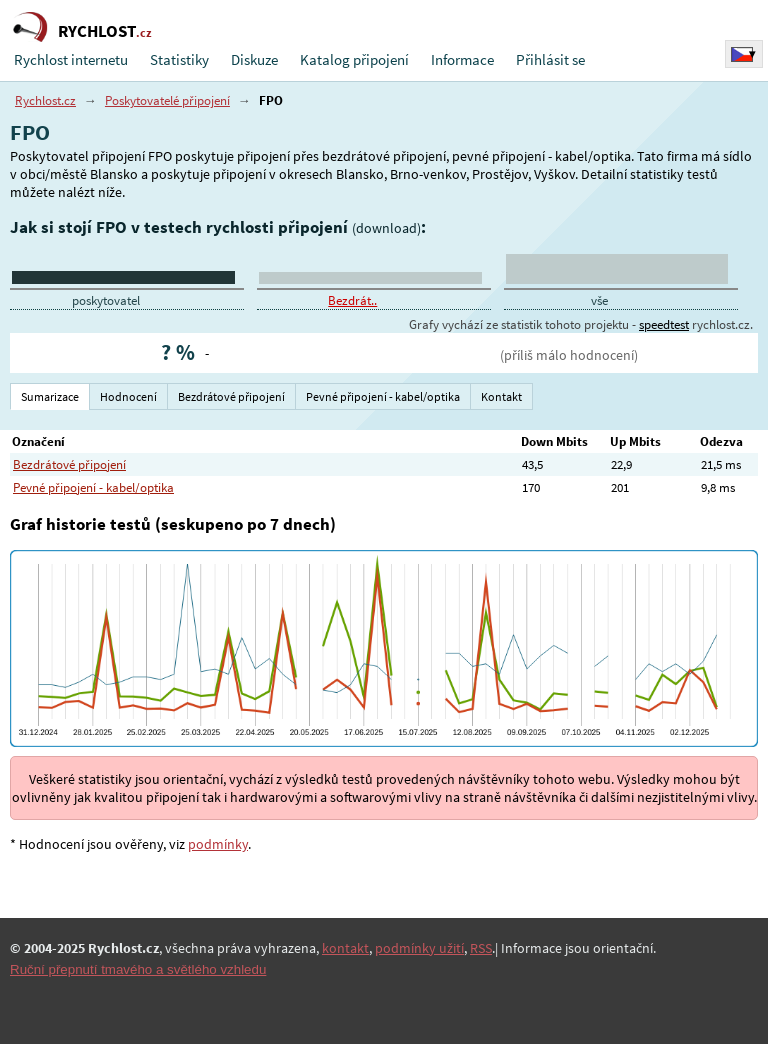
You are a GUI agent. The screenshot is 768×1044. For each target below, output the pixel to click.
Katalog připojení (354, 59)
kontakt (345, 948)
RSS (481, 948)
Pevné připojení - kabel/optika (93, 487)
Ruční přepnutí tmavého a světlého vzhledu (138, 969)
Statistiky (179, 59)
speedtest (664, 324)
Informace (462, 59)
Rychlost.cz (45, 100)
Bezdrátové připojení (69, 464)
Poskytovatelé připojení (167, 100)
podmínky (218, 844)
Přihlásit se (550, 59)
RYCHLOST (105, 31)
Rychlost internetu (71, 59)
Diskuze (254, 59)
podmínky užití (419, 948)
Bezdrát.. (352, 300)
